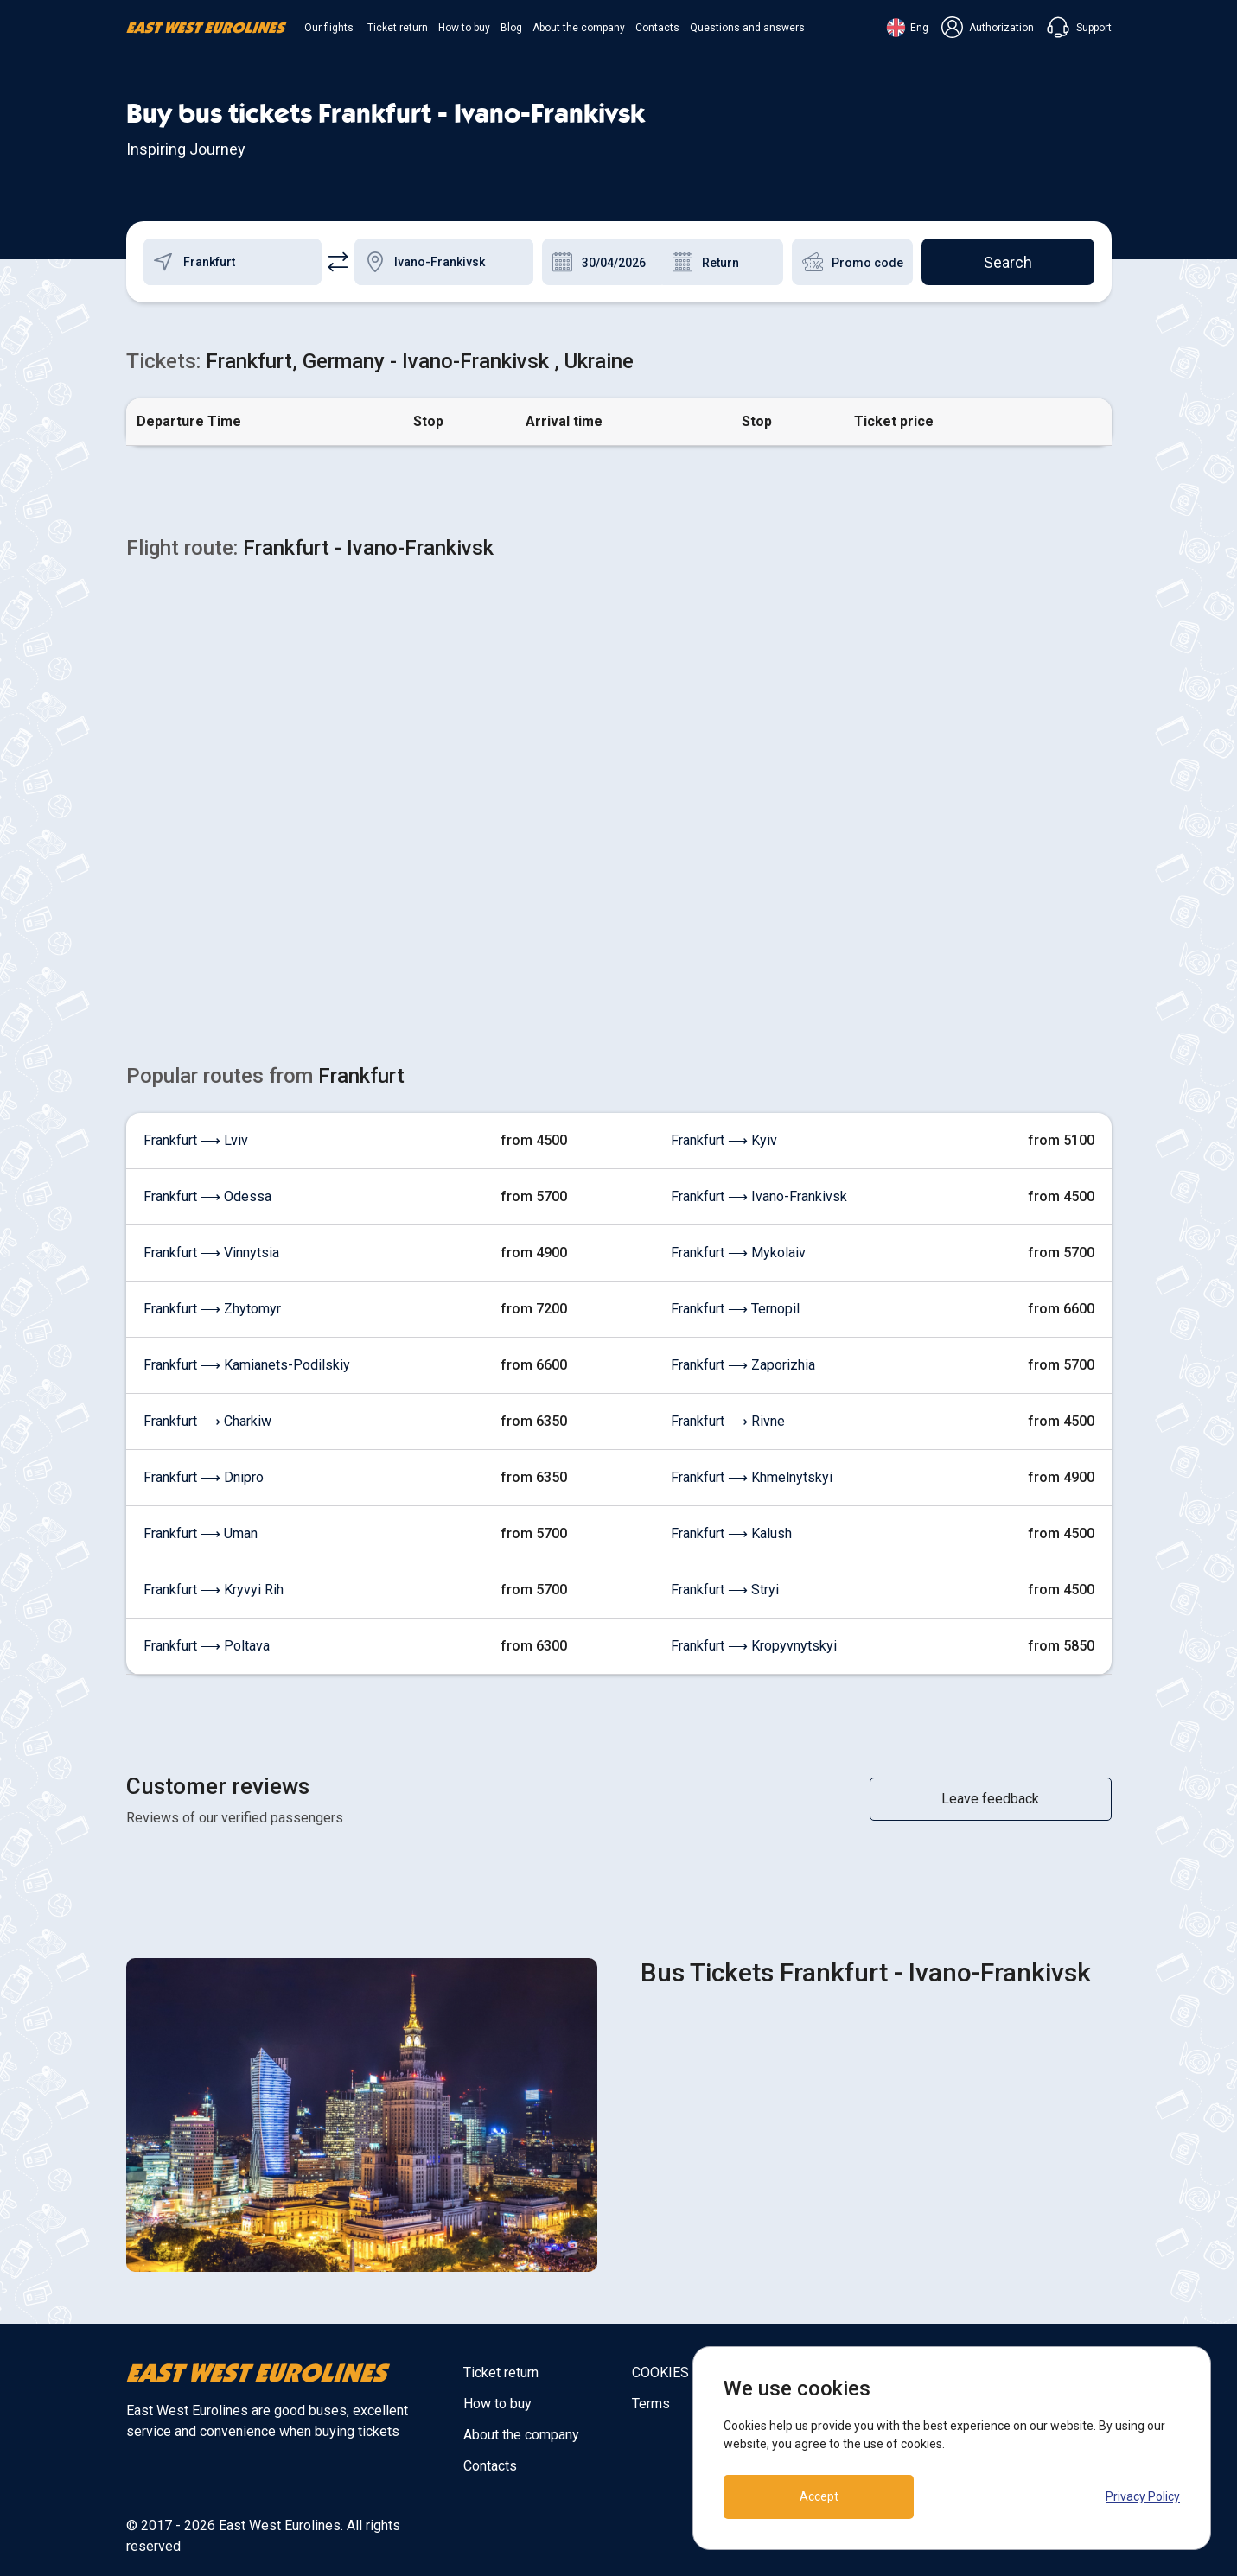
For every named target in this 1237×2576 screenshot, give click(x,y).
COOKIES (660, 2372)
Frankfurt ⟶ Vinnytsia (211, 1252)
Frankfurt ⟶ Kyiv (724, 1140)
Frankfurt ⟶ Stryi (725, 1589)
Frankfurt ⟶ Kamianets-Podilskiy (246, 1365)
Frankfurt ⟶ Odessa (207, 1196)
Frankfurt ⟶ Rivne (728, 1421)
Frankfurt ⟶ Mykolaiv (738, 1252)
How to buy (464, 28)
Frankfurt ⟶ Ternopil (735, 1309)
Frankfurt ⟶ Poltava (206, 1646)
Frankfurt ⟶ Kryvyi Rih (213, 1589)
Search (1008, 262)
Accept (819, 2496)
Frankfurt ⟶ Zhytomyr (212, 1309)
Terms (651, 2403)
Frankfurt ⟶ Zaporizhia (743, 1365)
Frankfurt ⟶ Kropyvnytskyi (754, 1646)
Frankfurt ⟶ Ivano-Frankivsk (759, 1196)
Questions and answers (747, 28)
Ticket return (397, 28)
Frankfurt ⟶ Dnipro (203, 1477)
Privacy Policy (1143, 2496)
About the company (578, 28)
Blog (511, 28)
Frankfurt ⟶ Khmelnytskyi (751, 1477)
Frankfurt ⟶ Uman (200, 1533)
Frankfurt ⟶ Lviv (195, 1140)
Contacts (657, 28)
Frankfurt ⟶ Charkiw (207, 1421)
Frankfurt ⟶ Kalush (731, 1533)
